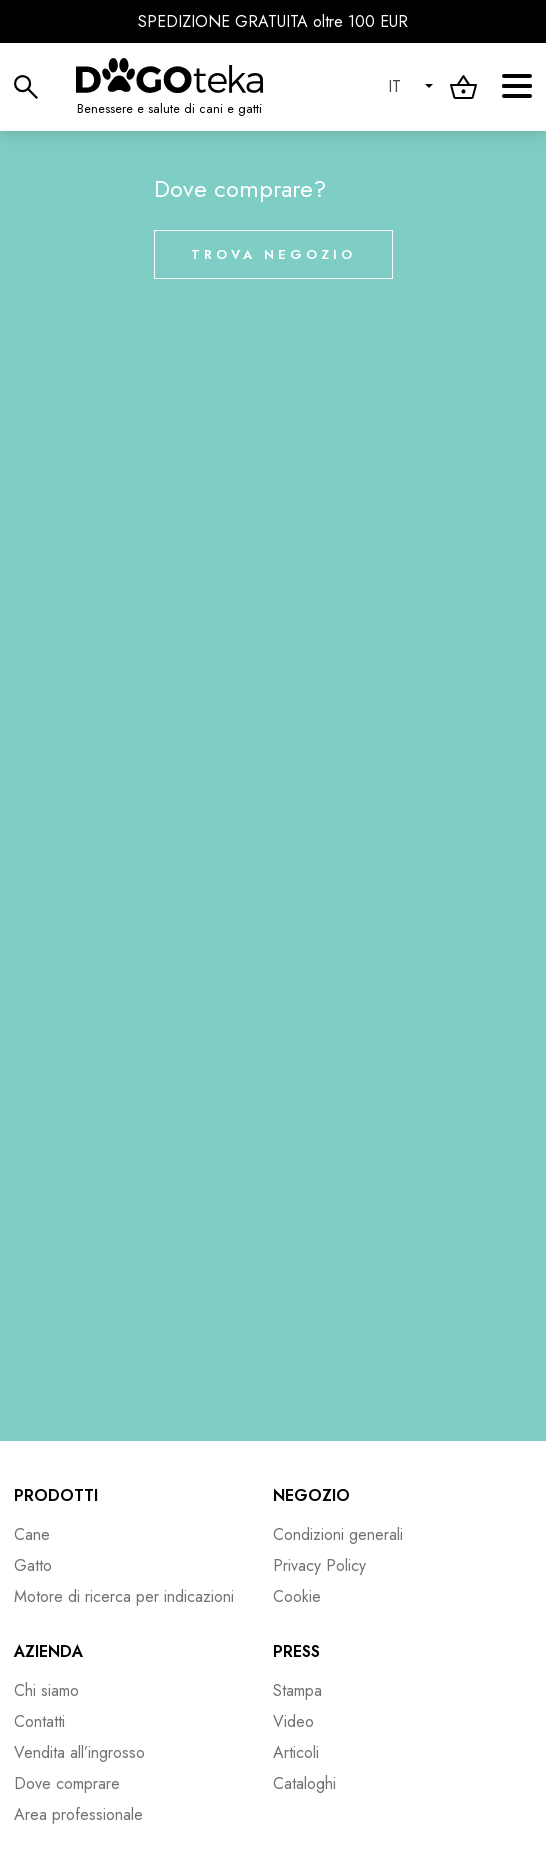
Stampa (297, 1690)
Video (293, 1721)
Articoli (296, 1752)
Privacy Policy (319, 1565)
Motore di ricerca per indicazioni (124, 1596)
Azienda (48, 1651)
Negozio (311, 1495)
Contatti (39, 1721)
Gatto (33, 1565)
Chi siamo (46, 1690)
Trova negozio (273, 254)
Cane (32, 1534)
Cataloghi (304, 1783)
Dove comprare (67, 1783)
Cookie (297, 1596)
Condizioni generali (338, 1534)
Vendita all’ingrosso (79, 1752)
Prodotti (56, 1495)
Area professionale (78, 1814)
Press (296, 1651)
